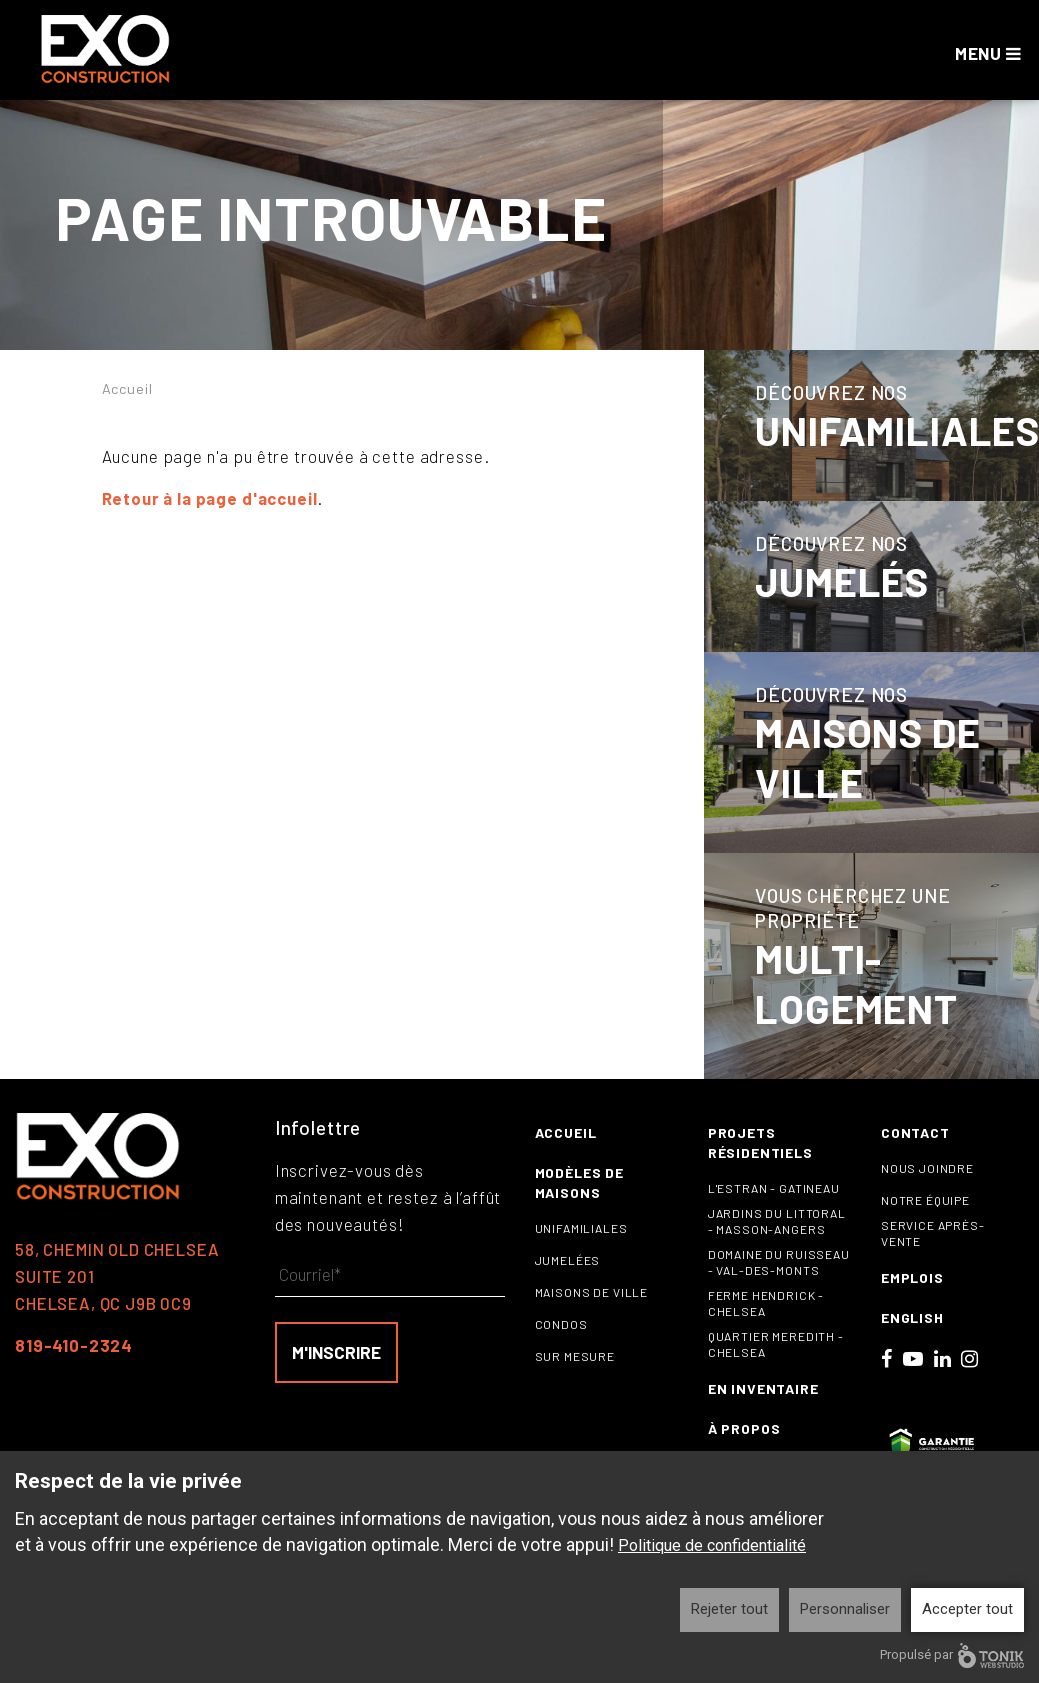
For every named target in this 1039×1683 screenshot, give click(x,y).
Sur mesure (575, 1382)
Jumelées (568, 1286)
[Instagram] (970, 1384)
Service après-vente (933, 1259)
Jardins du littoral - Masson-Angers (777, 1247)
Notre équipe (925, 1226)
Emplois (912, 1303)
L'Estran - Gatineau (774, 1214)
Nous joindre (927, 1194)
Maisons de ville (592, 1318)
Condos (561, 1350)
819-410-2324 (74, 1371)
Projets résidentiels (760, 1168)
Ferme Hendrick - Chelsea (766, 1329)
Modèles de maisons (580, 1208)
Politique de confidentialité (712, 1545)
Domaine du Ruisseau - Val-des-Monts (779, 1288)
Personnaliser (845, 1609)
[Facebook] (887, 1384)
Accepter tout (967, 1609)
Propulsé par (952, 1655)
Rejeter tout (729, 1609)
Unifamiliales (581, 1254)
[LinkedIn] (943, 1384)
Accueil (129, 388)
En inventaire (763, 1414)
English (912, 1343)
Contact (915, 1158)
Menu (990, 53)
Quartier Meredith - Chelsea (776, 1370)
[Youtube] (913, 1384)
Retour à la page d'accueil (212, 498)
